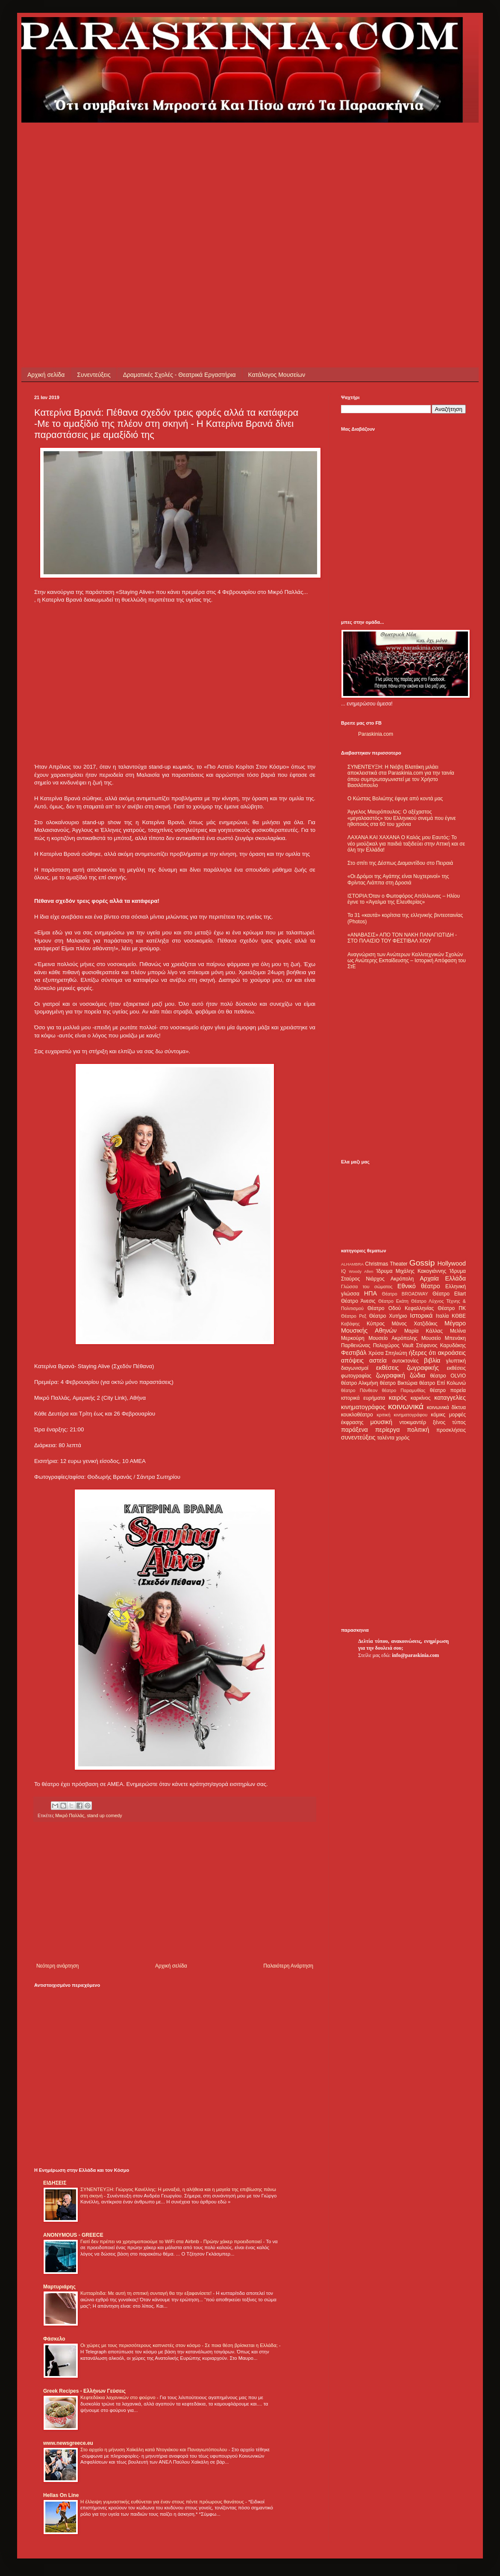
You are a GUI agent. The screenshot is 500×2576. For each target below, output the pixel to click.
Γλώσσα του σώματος (367, 1286)
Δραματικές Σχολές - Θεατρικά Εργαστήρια (179, 374)
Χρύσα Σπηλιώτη (387, 1353)
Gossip (422, 1262)
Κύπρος (376, 1324)
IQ (343, 1271)
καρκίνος (421, 1398)
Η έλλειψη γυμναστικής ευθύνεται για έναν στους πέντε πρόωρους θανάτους (162, 2501)
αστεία (378, 1360)
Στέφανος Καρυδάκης (441, 1345)
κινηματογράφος (363, 1407)
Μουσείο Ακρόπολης (392, 1338)
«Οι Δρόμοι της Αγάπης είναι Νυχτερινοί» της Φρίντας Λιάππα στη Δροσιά (398, 879)
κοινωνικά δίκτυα (446, 1407)
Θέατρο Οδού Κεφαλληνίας (401, 1308)
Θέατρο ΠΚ (452, 1308)
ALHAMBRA (352, 1264)
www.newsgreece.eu (68, 2443)
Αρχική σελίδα (46, 374)
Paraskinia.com (375, 734)
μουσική (381, 1422)
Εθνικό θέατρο (418, 1286)
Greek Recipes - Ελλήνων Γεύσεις (84, 2391)
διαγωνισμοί (354, 1368)
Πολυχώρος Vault (393, 1345)
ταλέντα (385, 1438)
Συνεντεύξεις (93, 374)
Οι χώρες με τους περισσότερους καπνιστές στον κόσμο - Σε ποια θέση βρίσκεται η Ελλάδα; (179, 2345)
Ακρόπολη (402, 1279)
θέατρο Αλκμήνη (359, 1383)
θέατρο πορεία (448, 1390)
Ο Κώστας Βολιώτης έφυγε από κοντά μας (395, 799)
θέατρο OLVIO (448, 1376)
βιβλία (432, 1360)
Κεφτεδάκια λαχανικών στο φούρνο (118, 2397)
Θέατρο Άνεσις (358, 1301)
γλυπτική (456, 1361)
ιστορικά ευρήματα (363, 1398)
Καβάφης (350, 1323)
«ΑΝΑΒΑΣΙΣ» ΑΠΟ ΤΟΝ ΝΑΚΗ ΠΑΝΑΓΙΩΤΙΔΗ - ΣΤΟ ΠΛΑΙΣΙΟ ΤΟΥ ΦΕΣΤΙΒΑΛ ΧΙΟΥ (402, 938)
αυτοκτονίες (405, 1361)
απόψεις (352, 1360)
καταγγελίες (450, 1397)
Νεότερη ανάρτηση (57, 1966)
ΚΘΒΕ (459, 1316)
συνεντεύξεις (358, 1437)
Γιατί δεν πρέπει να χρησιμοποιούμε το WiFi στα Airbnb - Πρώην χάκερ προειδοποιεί (171, 2241)
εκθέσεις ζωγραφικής (407, 1367)
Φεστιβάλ (353, 1352)
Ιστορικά (421, 1315)
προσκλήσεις (451, 1430)
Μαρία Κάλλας (423, 1331)
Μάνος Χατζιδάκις (414, 1324)
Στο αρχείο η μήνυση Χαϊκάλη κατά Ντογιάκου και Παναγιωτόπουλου (154, 2449)
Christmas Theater (386, 1264)
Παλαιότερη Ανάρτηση (288, 1966)
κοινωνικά (406, 1406)
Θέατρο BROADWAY (405, 1293)
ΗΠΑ (370, 1293)
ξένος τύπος (449, 1422)
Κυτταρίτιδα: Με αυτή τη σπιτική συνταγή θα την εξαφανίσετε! (146, 2293)
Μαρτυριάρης (59, 2287)
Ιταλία (442, 1316)
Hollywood (452, 1263)
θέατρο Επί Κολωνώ (442, 1383)
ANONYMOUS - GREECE (73, 2235)
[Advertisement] (80, 203)
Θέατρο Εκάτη (393, 1301)
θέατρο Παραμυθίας (404, 1390)
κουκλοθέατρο (357, 1415)
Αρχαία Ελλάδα (443, 1278)
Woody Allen (361, 1271)
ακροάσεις (452, 1352)
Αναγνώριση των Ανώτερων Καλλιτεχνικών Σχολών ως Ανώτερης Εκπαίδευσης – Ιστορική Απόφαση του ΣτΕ (406, 961)
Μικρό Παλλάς (69, 1815)
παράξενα (354, 1429)
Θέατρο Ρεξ (353, 1316)
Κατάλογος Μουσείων (277, 374)
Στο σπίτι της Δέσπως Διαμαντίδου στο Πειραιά (400, 863)
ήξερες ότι (422, 1352)
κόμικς (438, 1415)
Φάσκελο (54, 2339)
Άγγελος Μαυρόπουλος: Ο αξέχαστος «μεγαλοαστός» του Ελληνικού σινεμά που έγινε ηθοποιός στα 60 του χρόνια (401, 818)
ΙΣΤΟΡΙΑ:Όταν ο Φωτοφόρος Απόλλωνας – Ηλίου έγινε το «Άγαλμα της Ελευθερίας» (403, 899)
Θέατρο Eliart (449, 1294)
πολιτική (418, 1429)
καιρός (398, 1397)
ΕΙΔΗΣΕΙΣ (54, 2183)
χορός (402, 1438)
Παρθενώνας (356, 1345)
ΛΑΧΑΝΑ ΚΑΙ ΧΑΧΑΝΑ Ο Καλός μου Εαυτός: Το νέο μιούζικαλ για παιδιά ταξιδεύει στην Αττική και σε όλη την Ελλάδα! (406, 843)
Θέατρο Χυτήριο (388, 1316)
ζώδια (417, 1375)
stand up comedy (104, 1815)
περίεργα (387, 1429)
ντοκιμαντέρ (413, 1422)
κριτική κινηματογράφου (401, 1414)
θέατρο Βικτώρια (399, 1383)
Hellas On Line (61, 2495)
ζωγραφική (390, 1375)
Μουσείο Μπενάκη (443, 1338)
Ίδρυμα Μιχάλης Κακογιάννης (411, 1271)
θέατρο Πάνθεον (359, 1390)
